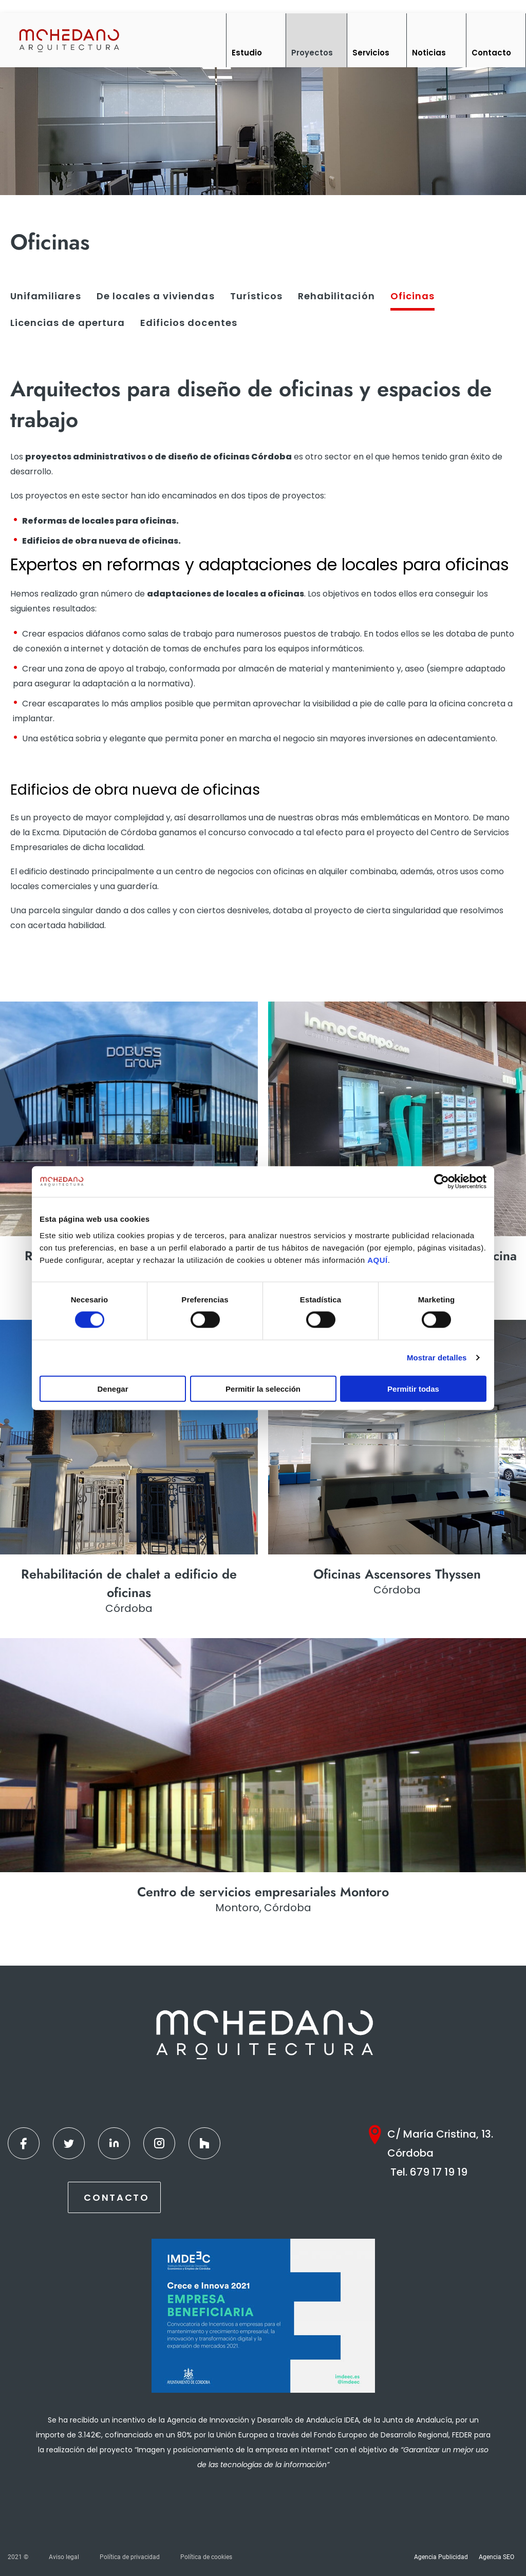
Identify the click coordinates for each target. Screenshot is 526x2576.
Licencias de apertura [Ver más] (67, 322)
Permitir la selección (263, 1388)
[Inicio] (68, 40)
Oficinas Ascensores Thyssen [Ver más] (397, 1574)
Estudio (247, 52)
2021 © (18, 2557)
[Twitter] (69, 2143)
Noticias (429, 52)
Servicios (370, 52)
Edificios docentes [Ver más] (188, 322)
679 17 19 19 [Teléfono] (438, 2172)
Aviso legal (64, 2557)
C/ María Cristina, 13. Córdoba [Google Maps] (440, 2143)
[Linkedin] (114, 2143)
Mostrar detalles (437, 1357)
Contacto (491, 52)
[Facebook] (24, 2143)
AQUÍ (377, 1259)
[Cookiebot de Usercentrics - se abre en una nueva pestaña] (441, 1181)
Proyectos (312, 52)
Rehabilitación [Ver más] (336, 296)
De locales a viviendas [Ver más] (156, 296)
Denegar (112, 1388)
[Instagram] (159, 2143)
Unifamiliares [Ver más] (45, 296)
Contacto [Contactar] (116, 2197)
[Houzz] (204, 2143)
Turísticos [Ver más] (256, 296)
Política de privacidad (130, 2557)
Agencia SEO (496, 2557)
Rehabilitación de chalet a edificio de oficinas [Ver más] (129, 1583)
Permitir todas (413, 1388)
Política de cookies (206, 2557)
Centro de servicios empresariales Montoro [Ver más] (263, 1892)
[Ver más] (129, 1119)
